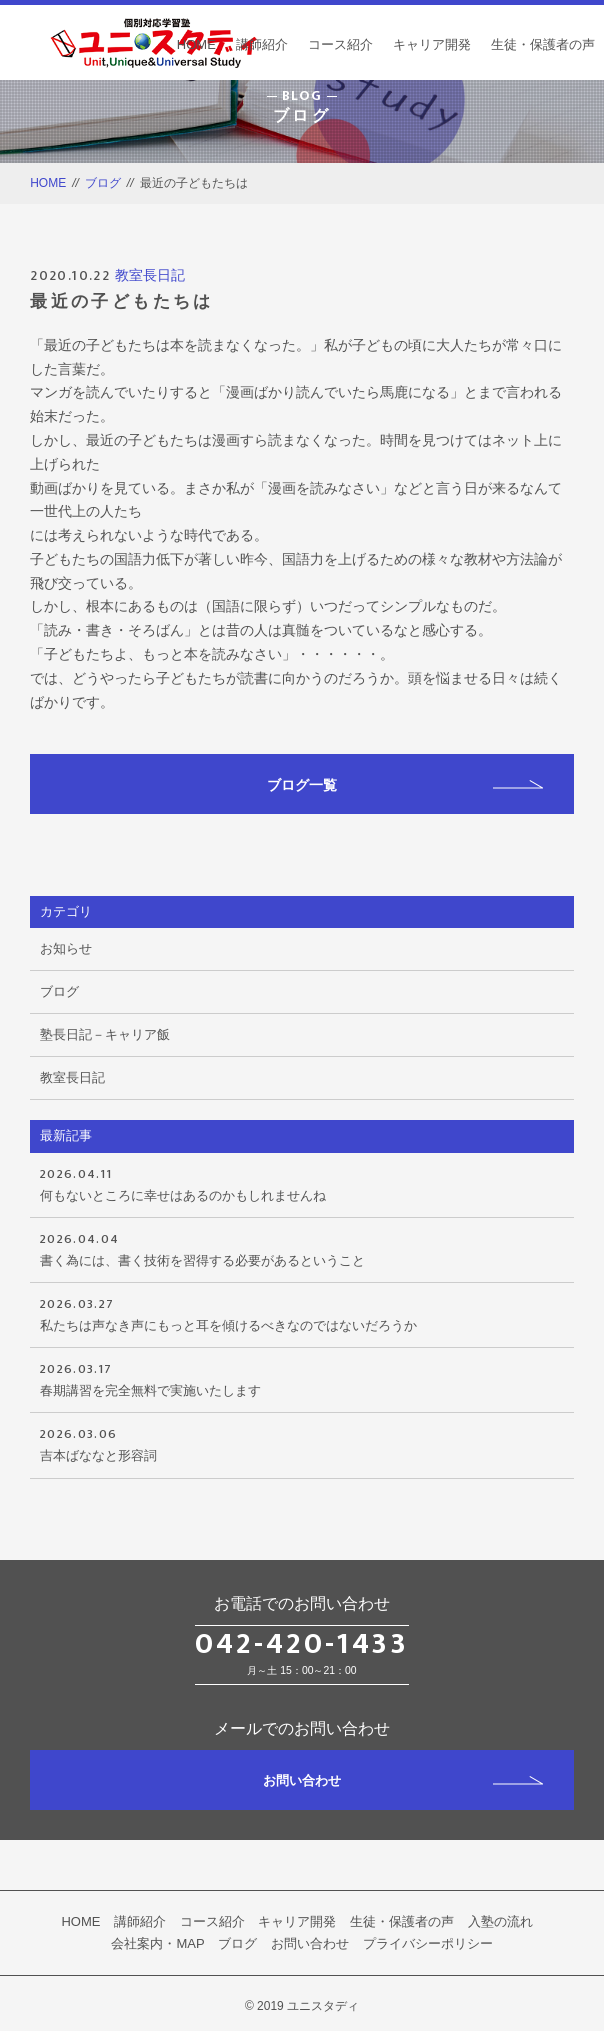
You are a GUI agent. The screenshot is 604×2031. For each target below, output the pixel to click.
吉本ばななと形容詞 (302, 1443)
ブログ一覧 (405, 785)
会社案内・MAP (157, 1943)
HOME (196, 44)
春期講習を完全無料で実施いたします (302, 1378)
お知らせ (66, 948)
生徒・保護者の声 (543, 44)
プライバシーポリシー (428, 1943)
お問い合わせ (403, 1780)
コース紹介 (340, 44)
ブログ (103, 183)
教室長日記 (150, 275)
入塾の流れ (500, 1921)
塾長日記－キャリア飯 (105, 1034)
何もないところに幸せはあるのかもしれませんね (302, 1183)
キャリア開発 (432, 44)
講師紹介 (262, 44)
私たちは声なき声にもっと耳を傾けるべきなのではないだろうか (302, 1313)
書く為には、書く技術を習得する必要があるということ (302, 1248)
